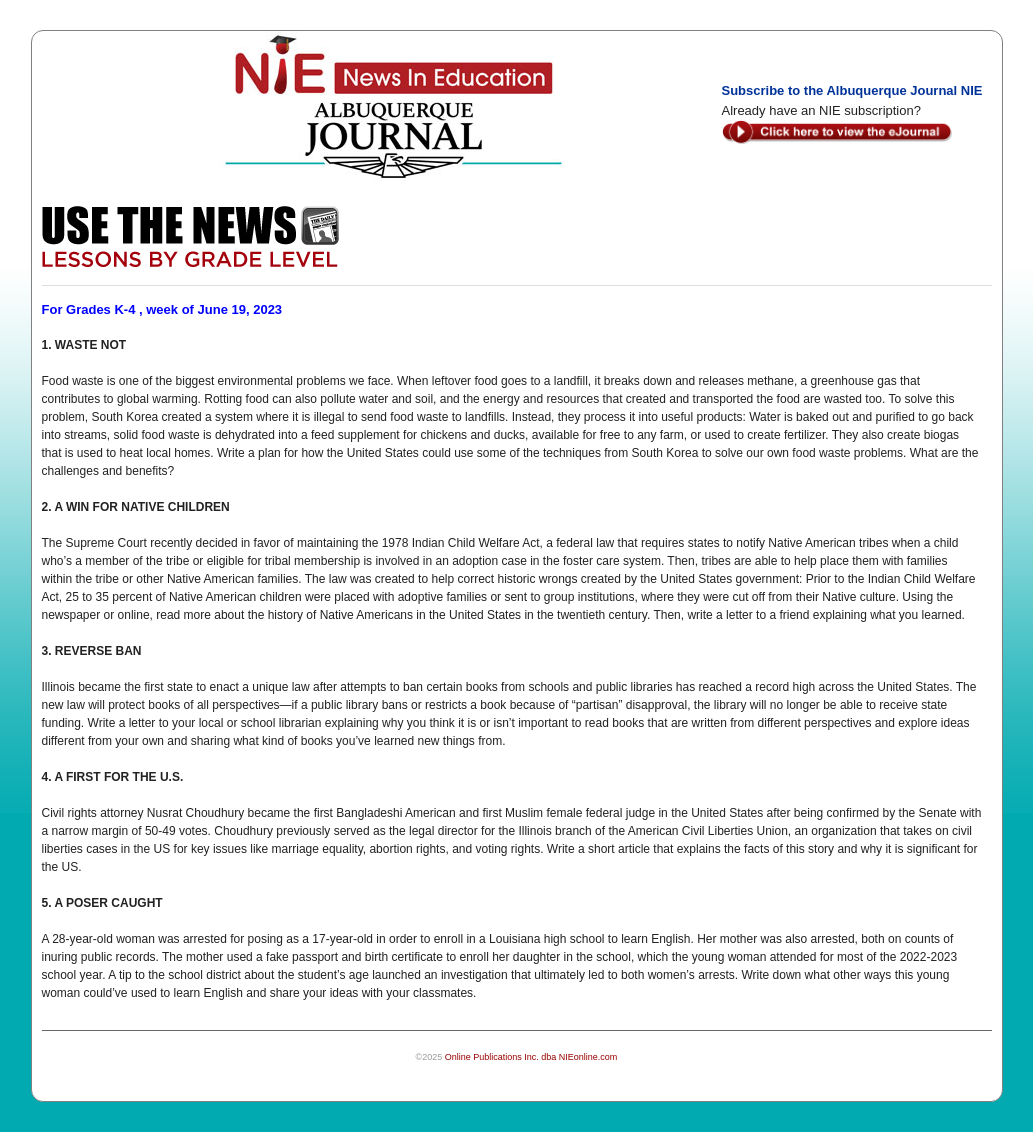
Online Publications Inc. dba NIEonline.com (531, 1057)
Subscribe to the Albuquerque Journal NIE (852, 90)
